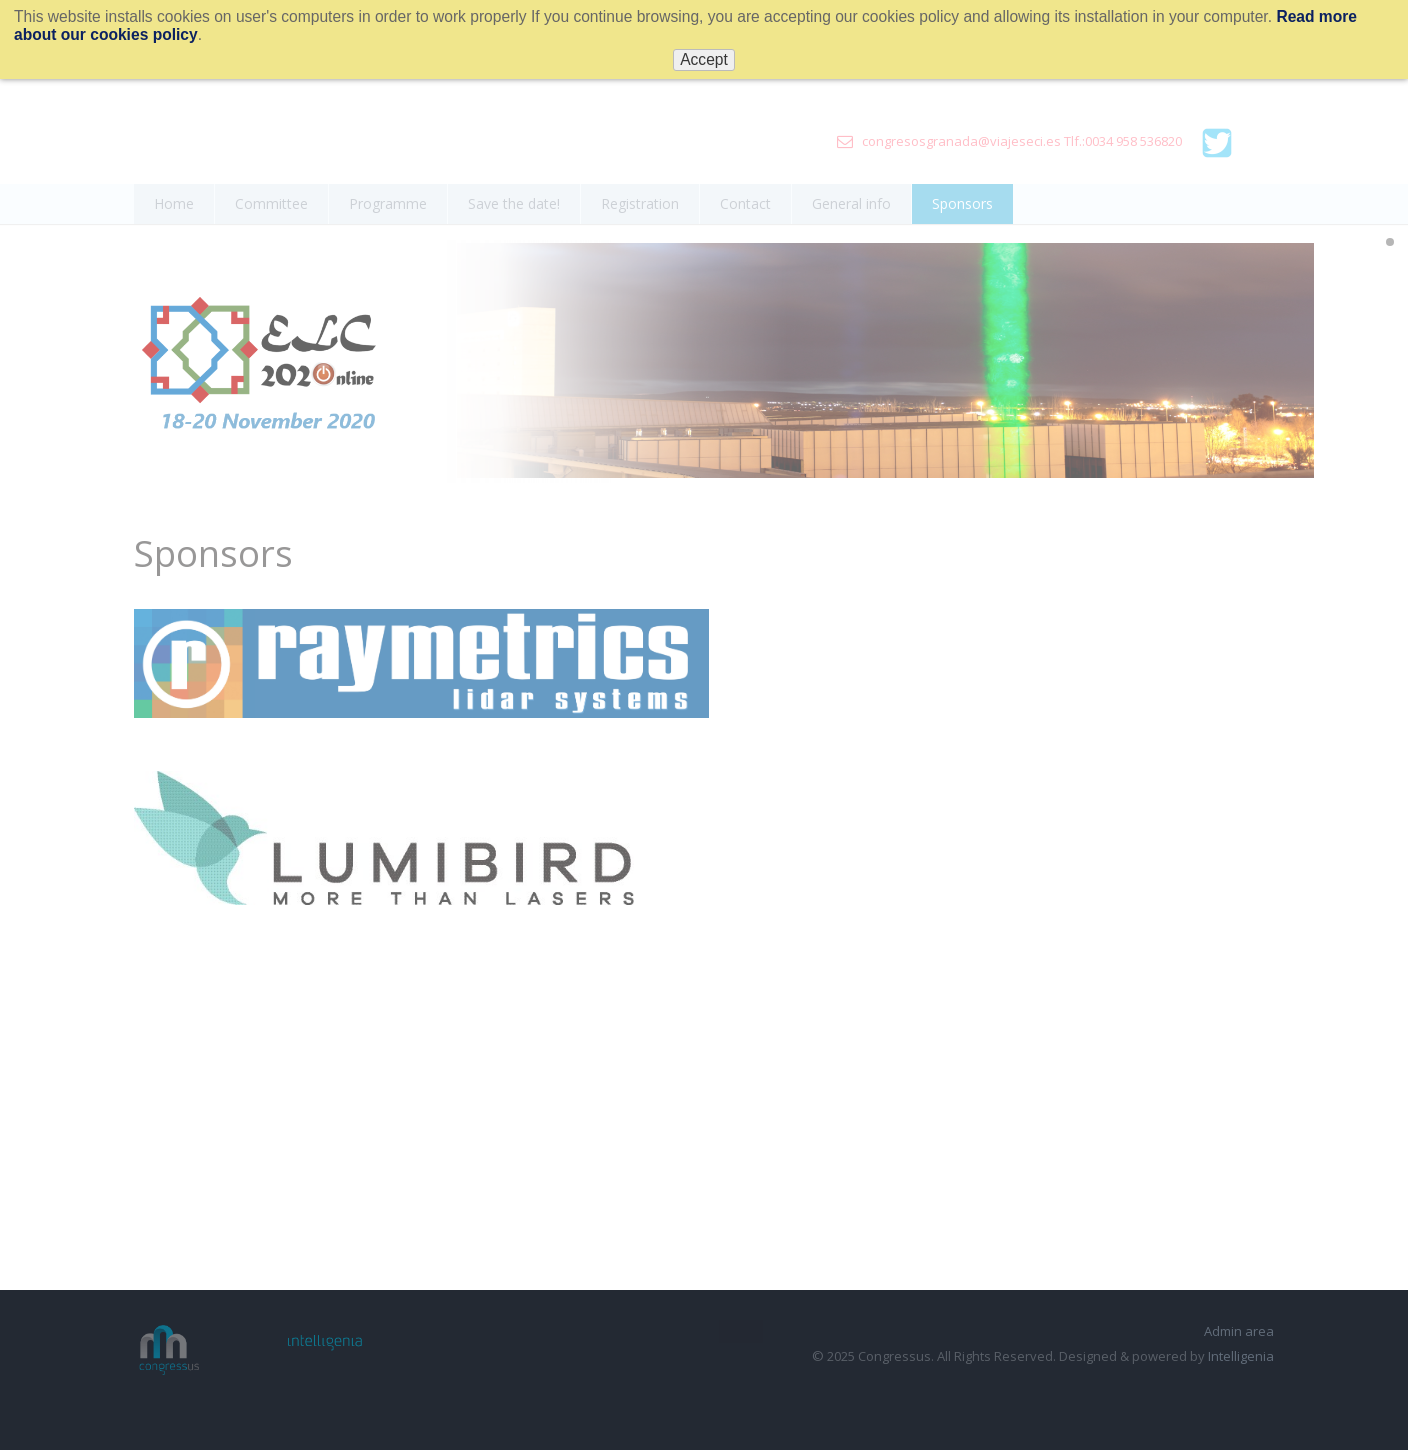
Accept (704, 59)
